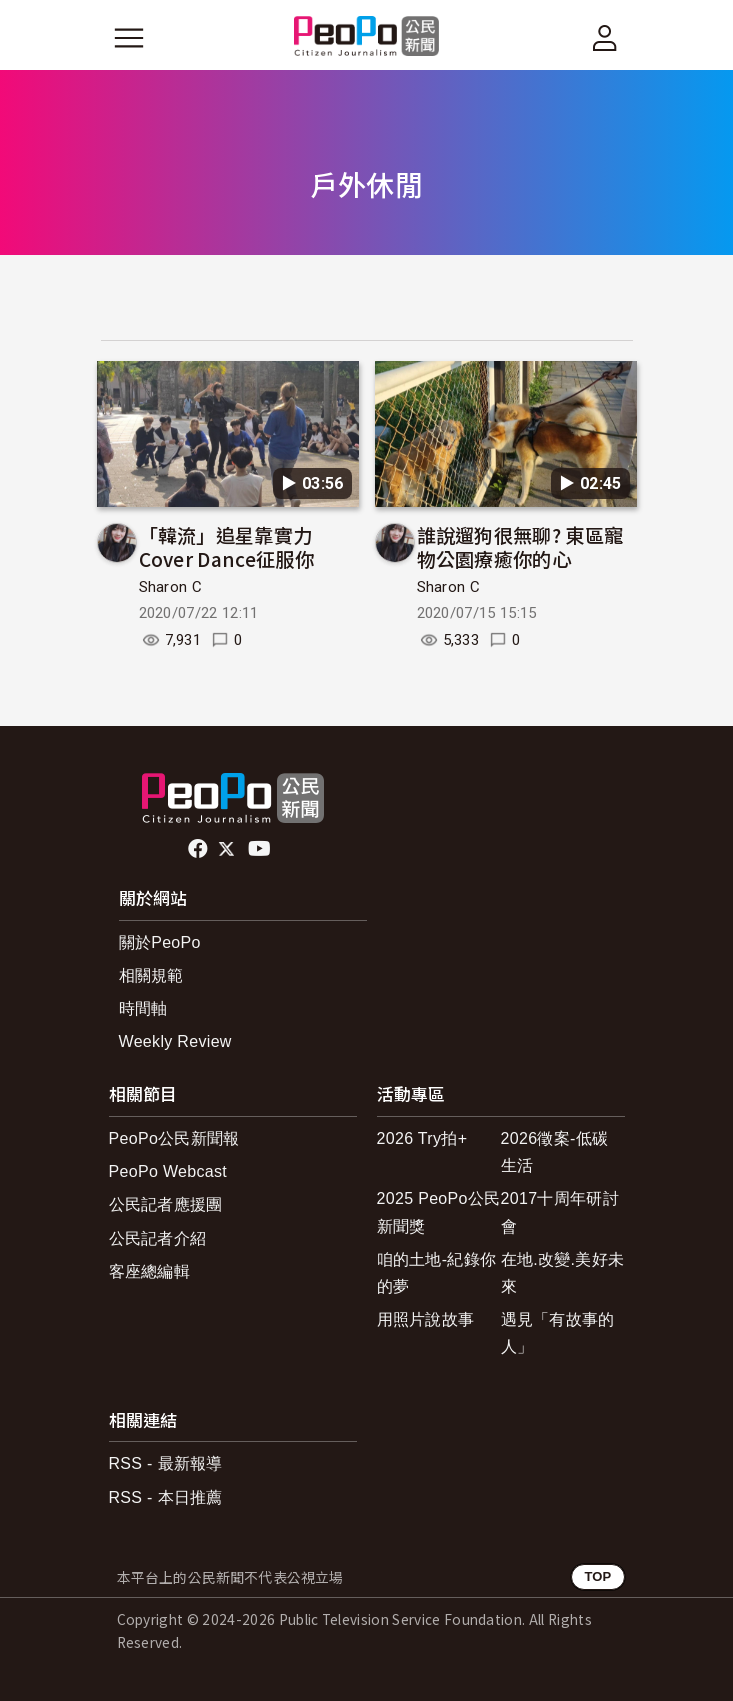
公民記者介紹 (158, 1238)
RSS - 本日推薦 (166, 1497)
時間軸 (143, 1008)
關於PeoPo (160, 942)
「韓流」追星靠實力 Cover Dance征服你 (226, 546)
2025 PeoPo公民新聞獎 (439, 1212)
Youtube (261, 849)
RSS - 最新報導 (166, 1463)
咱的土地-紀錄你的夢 (437, 1273)
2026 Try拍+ (422, 1138)
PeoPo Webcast (168, 1171)
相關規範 (151, 975)
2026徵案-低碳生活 (555, 1152)
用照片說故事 (426, 1319)
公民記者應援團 (166, 1204)
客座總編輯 (150, 1271)
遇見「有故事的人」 (558, 1333)
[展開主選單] (129, 38)
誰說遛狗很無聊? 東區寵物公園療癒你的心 (520, 546)
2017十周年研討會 (560, 1212)
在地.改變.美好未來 (563, 1273)
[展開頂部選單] (605, 38)
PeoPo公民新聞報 (174, 1138)
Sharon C (171, 587)
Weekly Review (175, 1041)
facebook (199, 849)
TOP (597, 1576)
